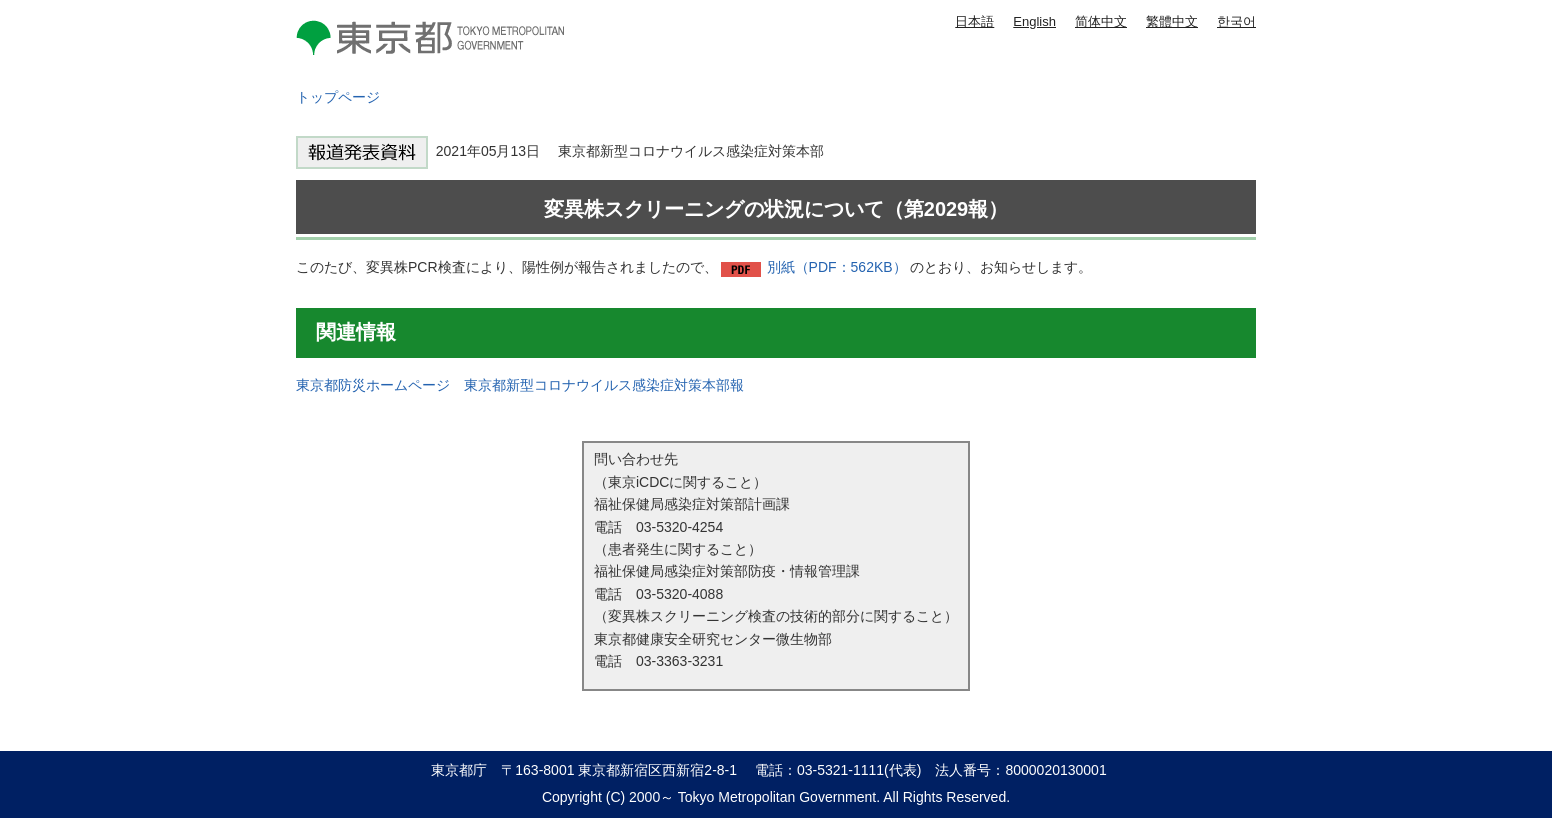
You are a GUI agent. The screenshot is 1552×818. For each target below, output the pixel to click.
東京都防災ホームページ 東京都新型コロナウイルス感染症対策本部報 (520, 385)
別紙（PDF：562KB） (837, 267)
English (1034, 21)
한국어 (1236, 21)
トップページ (338, 97)
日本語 (974, 21)
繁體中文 (1172, 21)
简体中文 (1101, 21)
